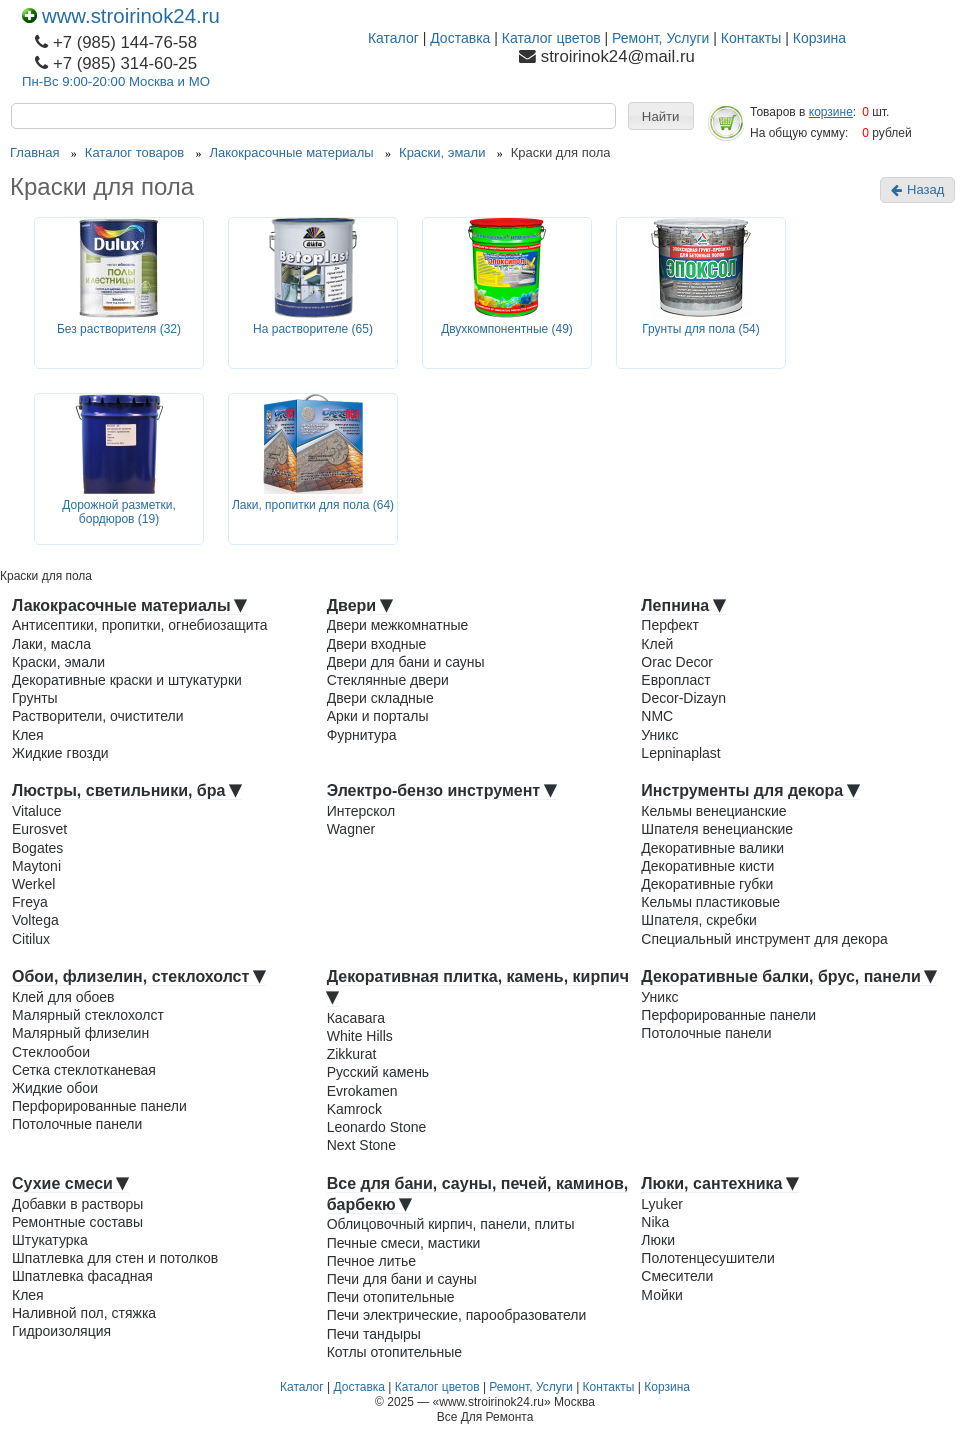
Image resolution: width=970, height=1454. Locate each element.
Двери (360, 605)
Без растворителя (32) (119, 329)
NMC (657, 716)
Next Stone (361, 1145)
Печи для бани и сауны (402, 1279)
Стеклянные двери (388, 680)
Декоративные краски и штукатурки (127, 680)
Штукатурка (50, 1240)
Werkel (33, 884)
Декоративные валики (712, 848)
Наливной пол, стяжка (84, 1313)
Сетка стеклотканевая (84, 1070)
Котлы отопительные (394, 1352)
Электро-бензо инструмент (442, 790)
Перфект (670, 625)
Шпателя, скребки (699, 920)
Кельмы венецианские (713, 811)
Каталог (393, 38)
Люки (658, 1240)
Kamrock (354, 1109)
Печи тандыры (374, 1334)
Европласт (675, 680)
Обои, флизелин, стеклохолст (139, 976)
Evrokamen (362, 1091)
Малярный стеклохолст (88, 1015)
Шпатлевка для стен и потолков (115, 1258)
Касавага (356, 1018)
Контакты (751, 38)
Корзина (819, 38)
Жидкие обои (55, 1088)
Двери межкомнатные (398, 625)
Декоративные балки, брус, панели (789, 976)
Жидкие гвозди (60, 753)
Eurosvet (39, 829)
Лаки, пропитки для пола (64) (313, 505)
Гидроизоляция (61, 1331)
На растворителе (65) (313, 329)
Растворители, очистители (97, 716)
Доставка (460, 38)
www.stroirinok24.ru (121, 16)
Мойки (661, 1295)
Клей (657, 644)
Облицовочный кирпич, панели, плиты (451, 1224)
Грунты (35, 698)
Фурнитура (362, 735)
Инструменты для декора (750, 790)
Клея (28, 735)
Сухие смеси (70, 1183)
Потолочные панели (77, 1124)
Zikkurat (352, 1054)
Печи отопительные (391, 1297)
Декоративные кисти (707, 866)
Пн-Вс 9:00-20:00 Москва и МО (116, 81)
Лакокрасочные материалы (129, 605)
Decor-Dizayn (683, 698)
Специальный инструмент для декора (764, 939)
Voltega (35, 920)
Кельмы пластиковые (710, 902)
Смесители (677, 1276)
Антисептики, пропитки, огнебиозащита (140, 625)
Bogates (37, 848)
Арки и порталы (378, 716)
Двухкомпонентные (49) (507, 329)
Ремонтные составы (77, 1222)
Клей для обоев (63, 997)
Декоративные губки (707, 884)
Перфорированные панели (99, 1106)
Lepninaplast (680, 753)
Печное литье (371, 1261)
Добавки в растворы (77, 1204)
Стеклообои (51, 1052)
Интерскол (361, 811)
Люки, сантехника (720, 1183)
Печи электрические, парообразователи (457, 1315)
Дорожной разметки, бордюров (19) (119, 512)
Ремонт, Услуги (660, 38)
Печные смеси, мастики (404, 1243)
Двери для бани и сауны (406, 662)
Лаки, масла (51, 644)
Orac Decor (677, 662)
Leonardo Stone (377, 1127)
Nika (655, 1222)
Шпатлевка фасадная (82, 1276)
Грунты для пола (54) (701, 329)
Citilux (31, 939)
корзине (831, 112)
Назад (917, 189)
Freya (30, 902)
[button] (661, 116)
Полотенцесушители (707, 1258)
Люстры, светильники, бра (127, 790)
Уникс (659, 735)
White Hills (360, 1036)
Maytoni (36, 866)
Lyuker (662, 1204)
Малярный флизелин (80, 1033)
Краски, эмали (58, 662)
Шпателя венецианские (717, 829)
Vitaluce (37, 811)
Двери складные (380, 698)
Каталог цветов (551, 38)
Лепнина (683, 605)
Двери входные (377, 644)
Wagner (351, 829)
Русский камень (378, 1072)
